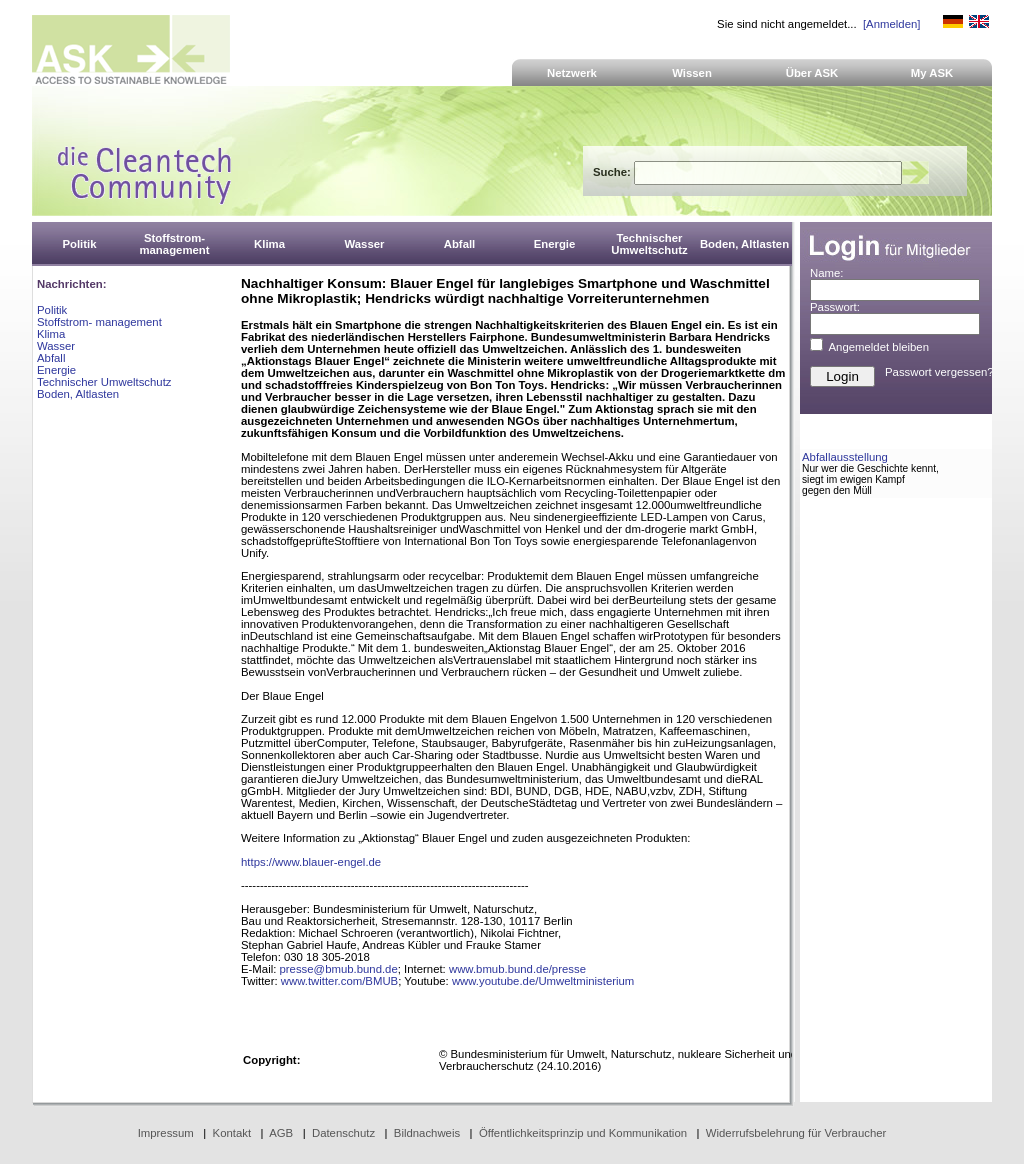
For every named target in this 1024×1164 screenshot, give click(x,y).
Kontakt (232, 1133)
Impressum (166, 1133)
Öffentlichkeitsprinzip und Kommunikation (583, 1133)
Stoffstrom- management (99, 322)
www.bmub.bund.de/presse (517, 969)
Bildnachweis (427, 1133)
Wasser (56, 346)
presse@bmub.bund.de (339, 969)
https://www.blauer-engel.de (311, 862)
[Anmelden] (891, 24)
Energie (56, 370)
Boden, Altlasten (78, 394)
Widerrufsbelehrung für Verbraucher (796, 1133)
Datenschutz (343, 1133)
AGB (281, 1133)
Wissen (692, 73)
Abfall (51, 358)
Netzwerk (572, 73)
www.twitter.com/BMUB (339, 981)
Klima (51, 334)
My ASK (932, 73)
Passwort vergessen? (939, 372)
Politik (52, 310)
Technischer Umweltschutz (104, 382)
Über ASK (812, 73)
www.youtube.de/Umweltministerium (543, 981)
